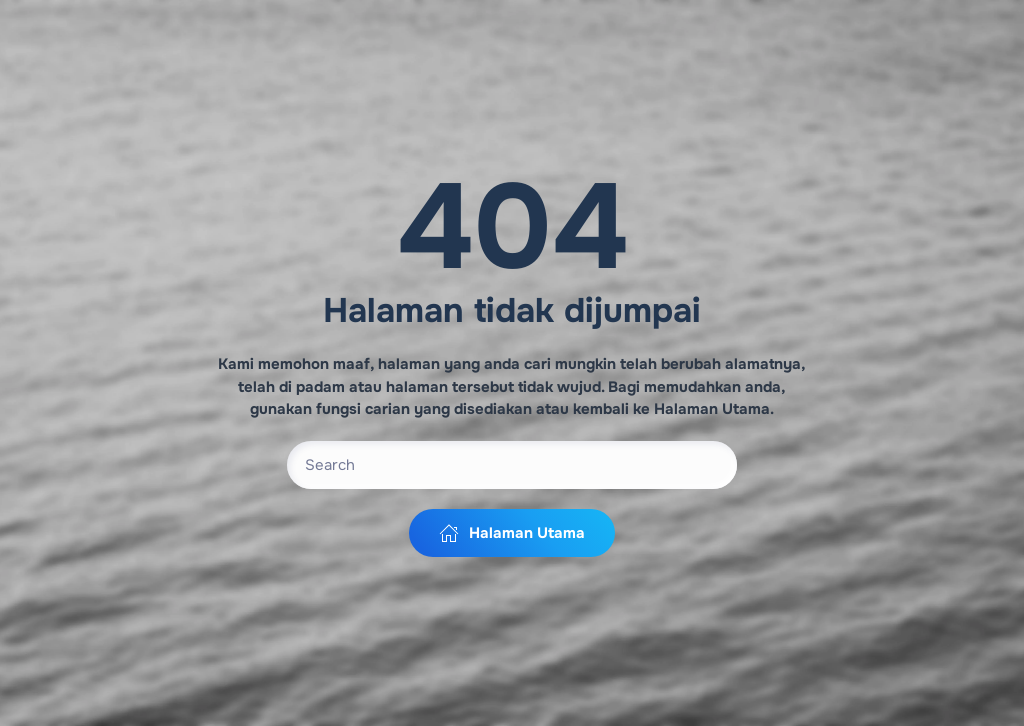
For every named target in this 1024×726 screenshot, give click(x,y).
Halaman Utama (512, 533)
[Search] (512, 465)
